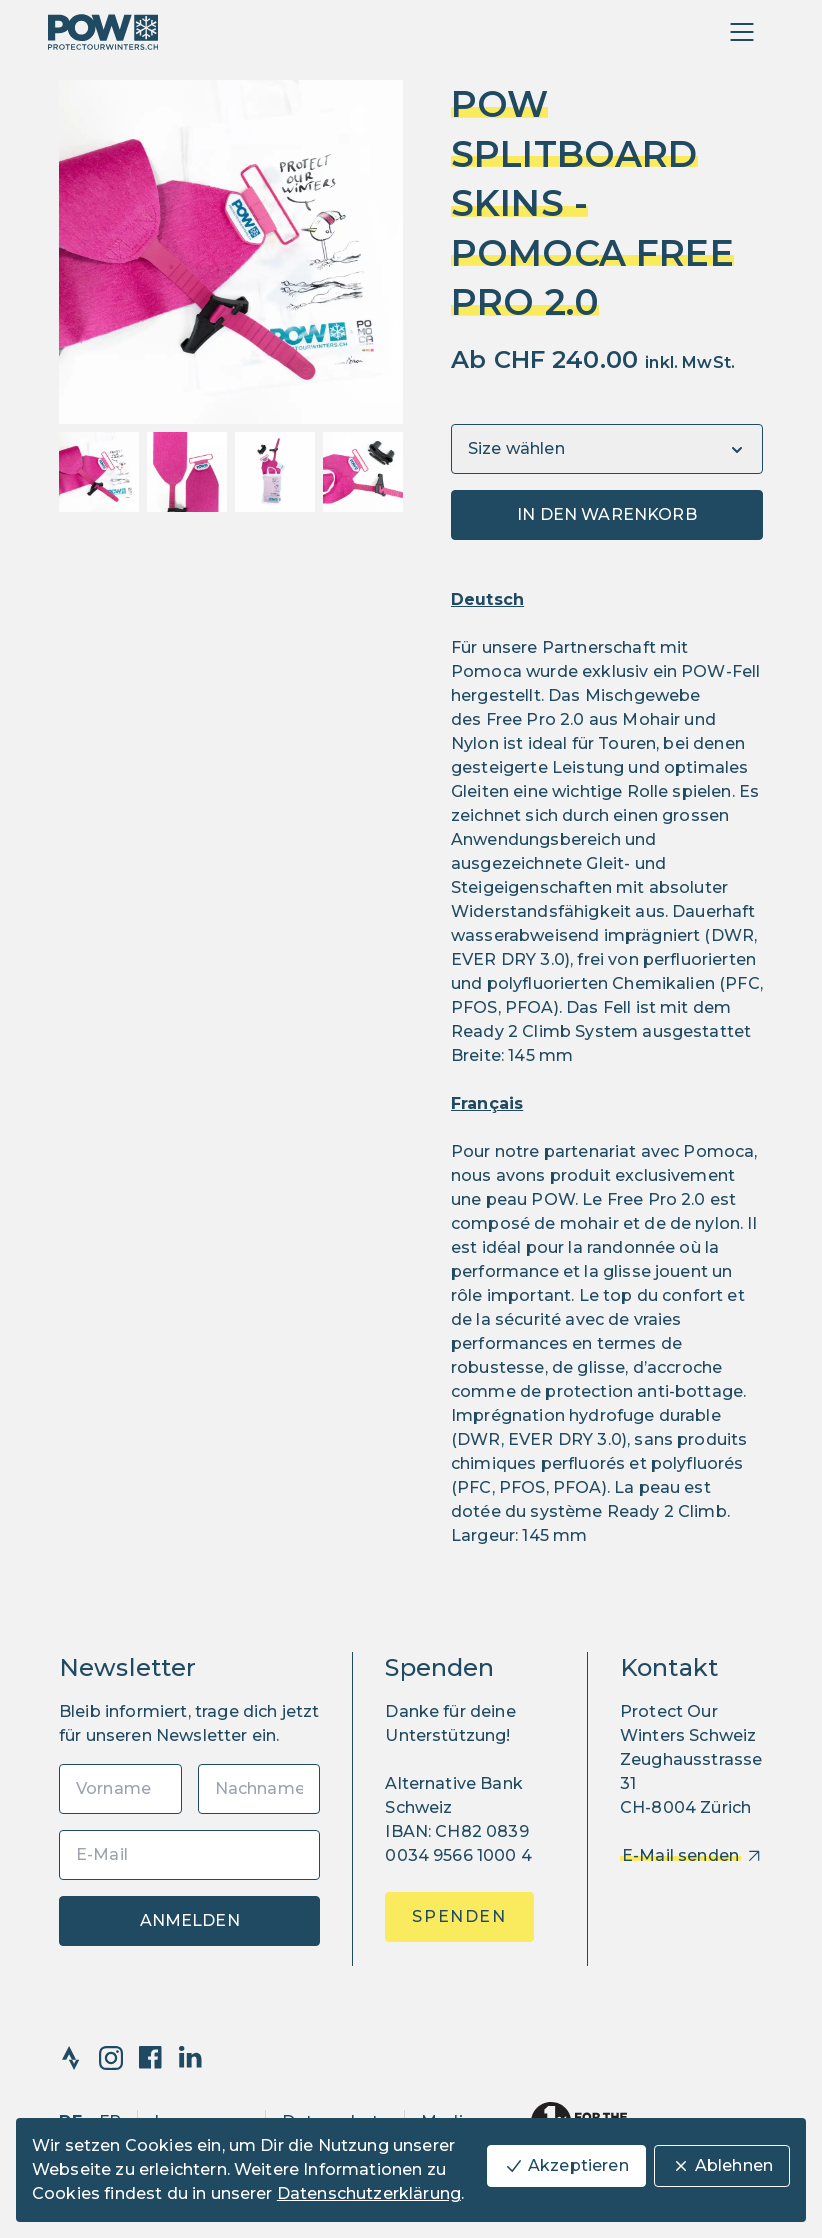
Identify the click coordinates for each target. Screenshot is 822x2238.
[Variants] (607, 449)
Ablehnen (722, 2166)
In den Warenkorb (607, 514)
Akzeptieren (566, 2166)
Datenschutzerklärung (369, 2193)
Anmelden (190, 1920)
